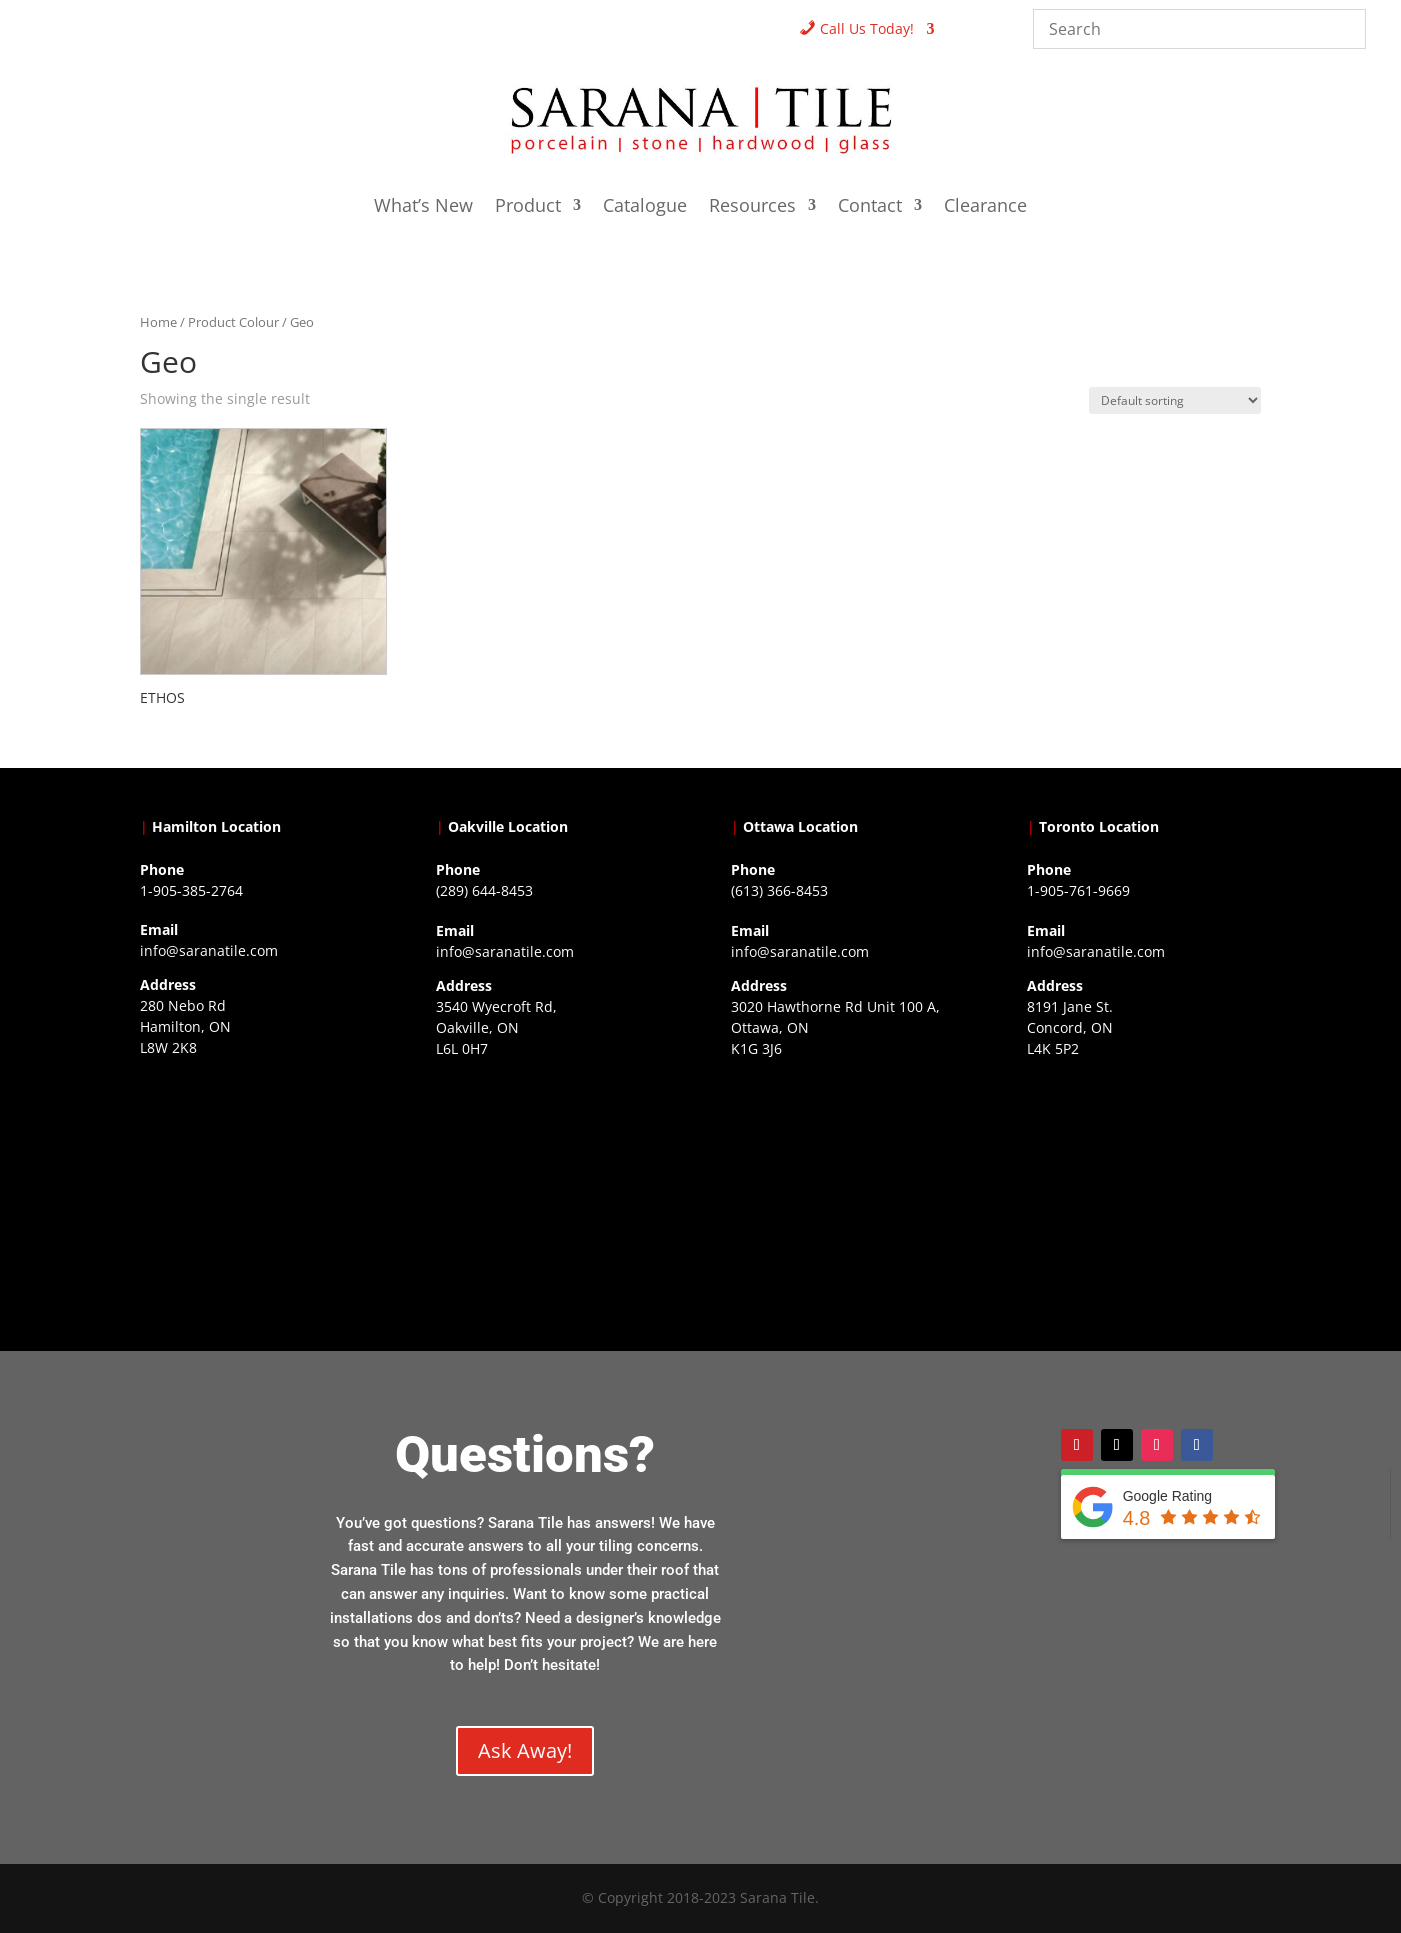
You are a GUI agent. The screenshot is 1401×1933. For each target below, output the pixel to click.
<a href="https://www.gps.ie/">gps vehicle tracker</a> (1144, 1190)
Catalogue (645, 207)
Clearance (985, 207)
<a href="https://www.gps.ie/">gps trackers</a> (257, 1189)
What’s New (423, 207)
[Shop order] (1175, 400)
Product (528, 207)
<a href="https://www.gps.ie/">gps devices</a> (848, 1190)
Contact (870, 207)
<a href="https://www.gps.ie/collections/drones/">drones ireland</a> (553, 1190)
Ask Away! (525, 1750)
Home (158, 322)
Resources (752, 207)
